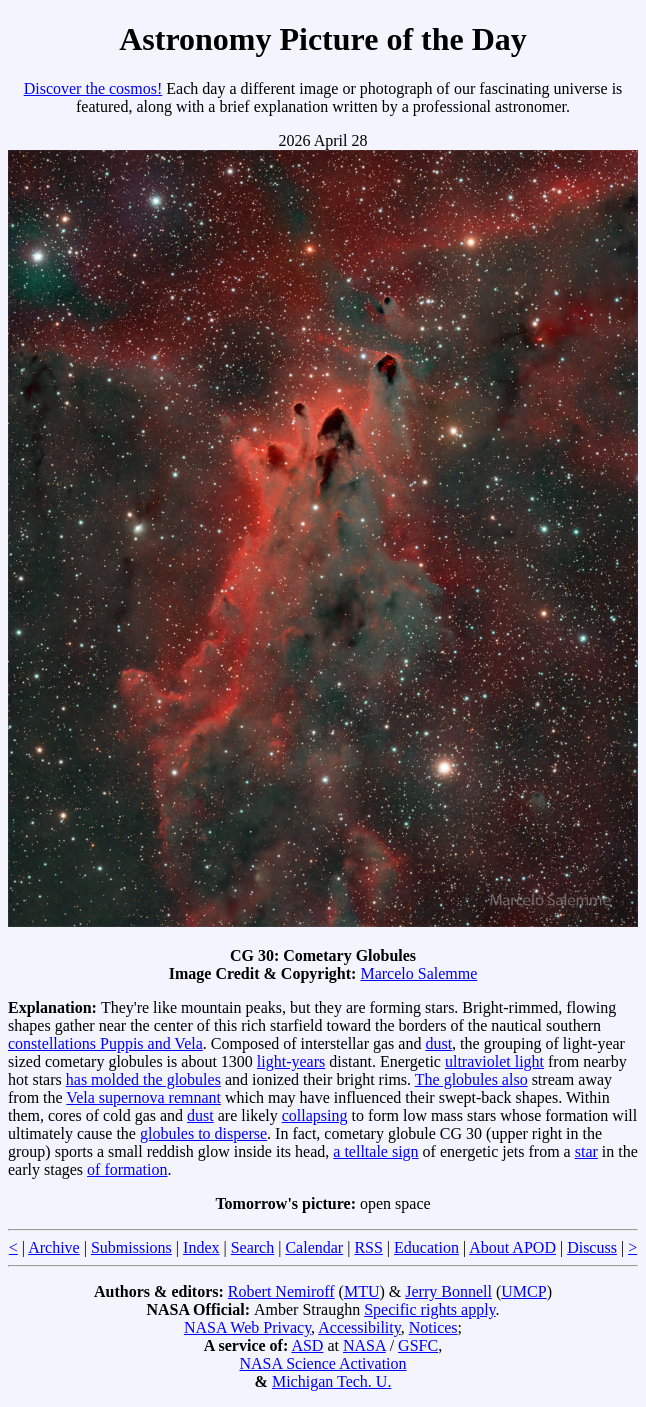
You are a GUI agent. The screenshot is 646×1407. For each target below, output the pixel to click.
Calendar (314, 1247)
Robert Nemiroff (281, 1291)
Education (426, 1247)
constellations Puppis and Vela (105, 1043)
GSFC (418, 1345)
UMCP (523, 1291)
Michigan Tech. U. (331, 1381)
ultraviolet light (494, 1061)
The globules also (471, 1079)
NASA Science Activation (322, 1363)
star (586, 1151)
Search (253, 1247)
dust (438, 1043)
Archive (54, 1247)
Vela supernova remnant (143, 1097)
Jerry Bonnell (448, 1291)
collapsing (315, 1115)
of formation (127, 1169)
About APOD (512, 1247)
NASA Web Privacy (247, 1327)
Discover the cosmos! (93, 88)
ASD (307, 1345)
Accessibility (359, 1327)
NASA (364, 1345)
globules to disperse (203, 1133)
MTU (362, 1291)
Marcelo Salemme (418, 973)
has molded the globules (143, 1079)
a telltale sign (375, 1151)
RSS (368, 1247)
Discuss (592, 1247)
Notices (433, 1327)
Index (201, 1247)
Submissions (131, 1247)
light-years (291, 1061)
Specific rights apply (429, 1309)
